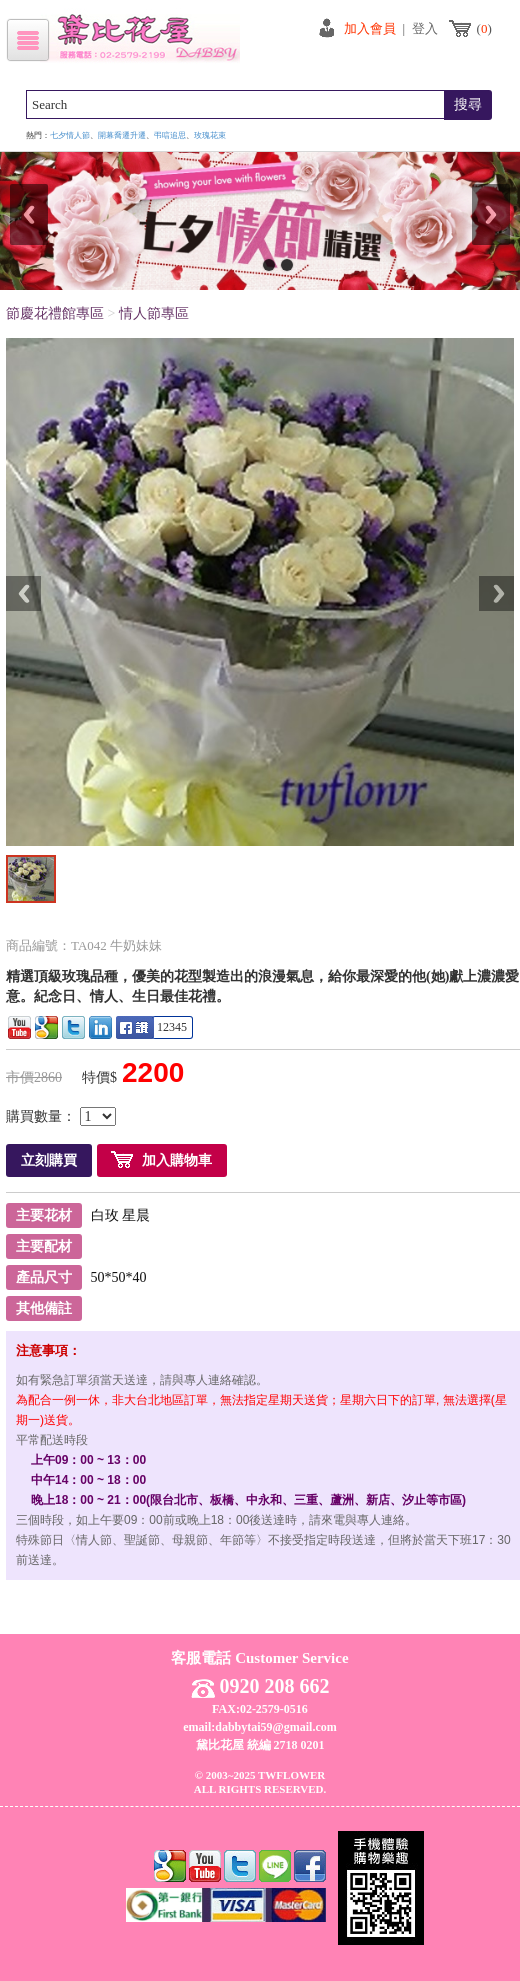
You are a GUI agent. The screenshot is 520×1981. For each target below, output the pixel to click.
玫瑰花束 (210, 135)
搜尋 (468, 104)
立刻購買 (49, 1160)
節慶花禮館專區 (55, 313)
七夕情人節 (70, 135)
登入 (425, 28)
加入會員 (370, 28)
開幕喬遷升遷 (122, 135)
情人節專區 (154, 313)
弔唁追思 (170, 135)
